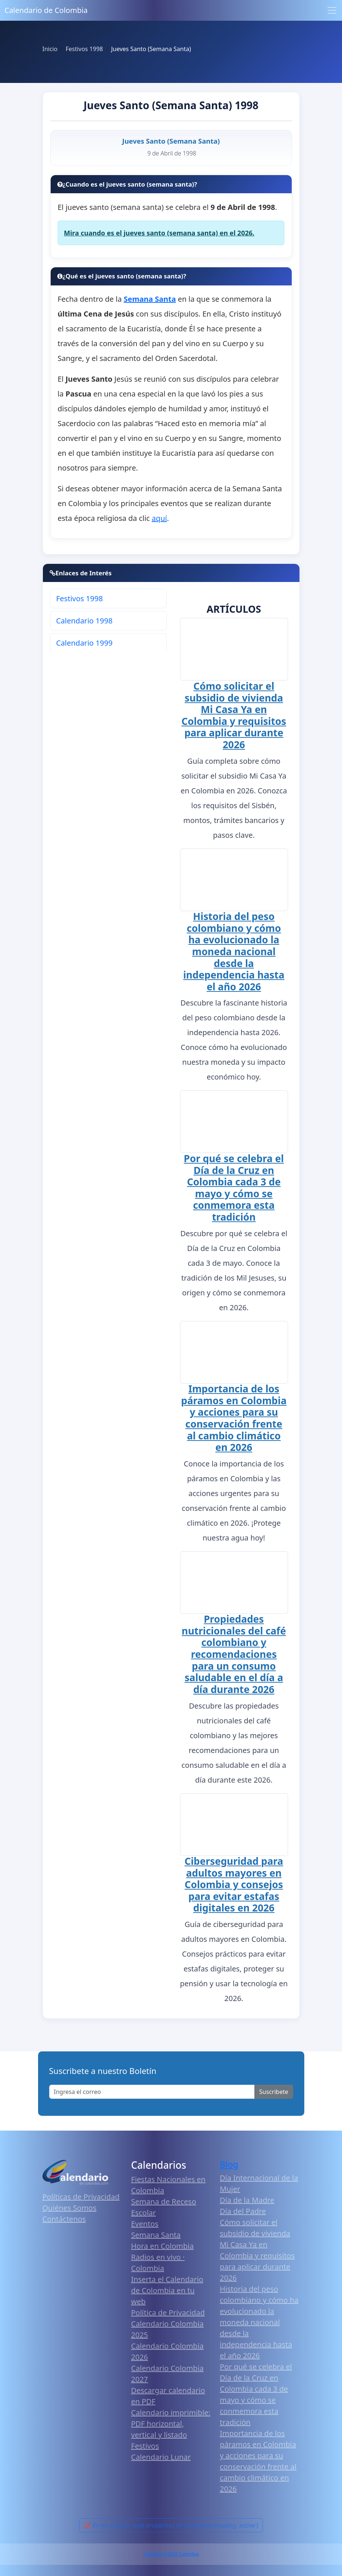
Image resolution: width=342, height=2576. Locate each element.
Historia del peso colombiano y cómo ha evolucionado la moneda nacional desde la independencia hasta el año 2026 (233, 951)
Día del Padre (243, 2214)
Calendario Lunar (161, 2460)
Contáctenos (64, 2222)
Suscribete (273, 2095)
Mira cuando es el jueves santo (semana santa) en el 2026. (159, 232)
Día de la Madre (247, 2203)
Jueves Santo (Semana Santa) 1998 (171, 105)
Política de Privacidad (168, 2316)
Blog (229, 2167)
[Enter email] (152, 2095)
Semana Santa (156, 2238)
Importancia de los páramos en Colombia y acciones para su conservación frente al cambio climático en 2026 (234, 1419)
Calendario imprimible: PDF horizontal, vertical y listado (170, 2427)
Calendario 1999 (84, 643)
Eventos (145, 2227)
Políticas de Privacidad (81, 2200)
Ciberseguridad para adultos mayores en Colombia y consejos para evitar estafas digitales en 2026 (233, 1888)
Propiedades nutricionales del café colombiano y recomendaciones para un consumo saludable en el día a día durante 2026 (234, 1656)
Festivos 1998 (79, 598)
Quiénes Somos (69, 2211)
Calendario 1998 (84, 621)
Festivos (145, 2449)
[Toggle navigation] (332, 10)
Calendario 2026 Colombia (171, 2557)
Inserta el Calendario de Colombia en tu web (167, 2294)
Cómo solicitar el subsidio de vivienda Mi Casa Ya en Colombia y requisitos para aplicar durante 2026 (234, 715)
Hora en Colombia (162, 2249)
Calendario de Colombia (46, 10)
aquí (159, 518)
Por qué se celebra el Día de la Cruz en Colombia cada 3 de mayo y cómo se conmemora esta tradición (234, 1188)
